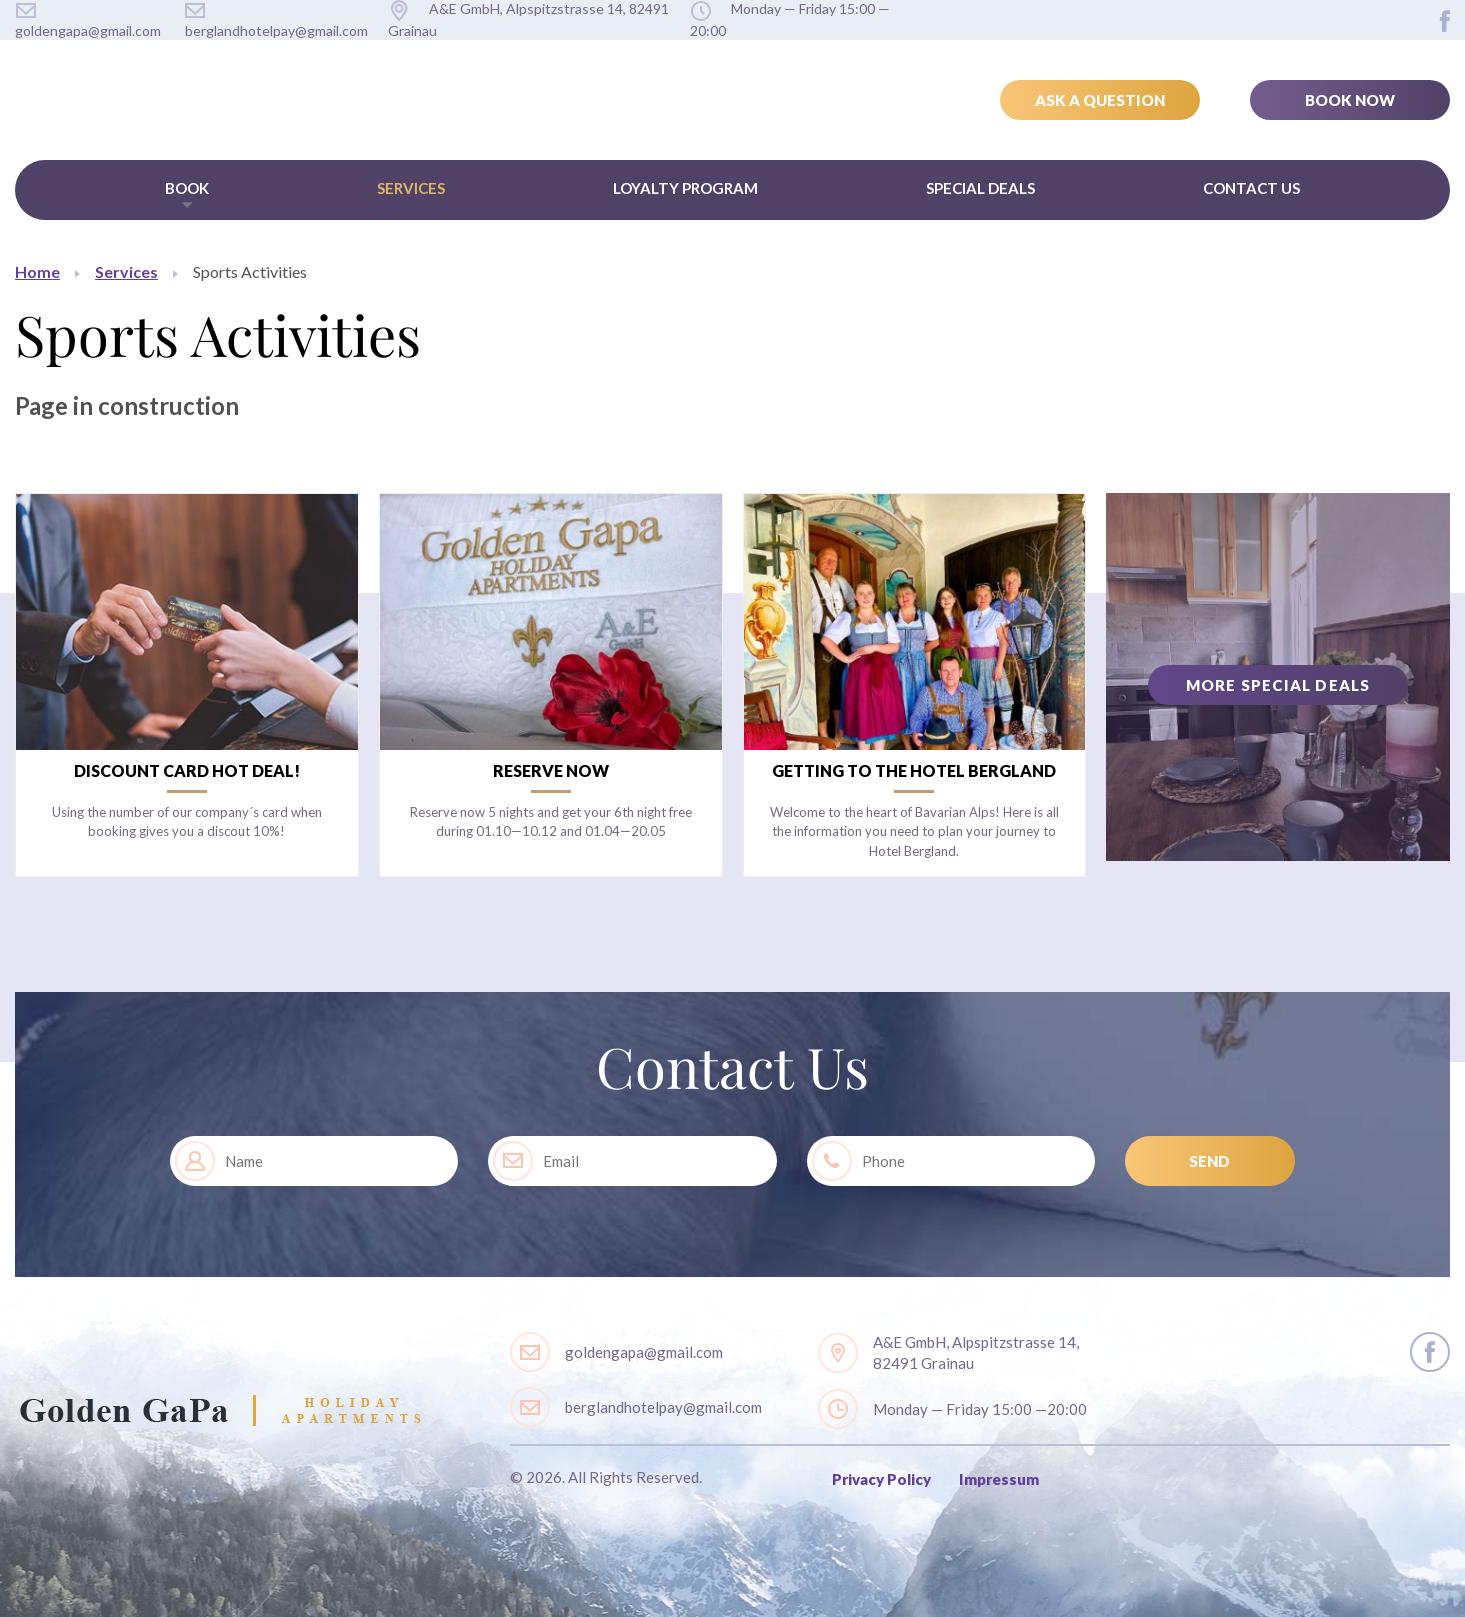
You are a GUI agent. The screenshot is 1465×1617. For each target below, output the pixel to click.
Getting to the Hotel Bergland (914, 770)
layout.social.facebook (1445, 21)
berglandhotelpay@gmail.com (663, 1407)
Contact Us (1251, 188)
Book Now (1350, 100)
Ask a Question (1100, 100)
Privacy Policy (881, 1479)
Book (187, 188)
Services (411, 188)
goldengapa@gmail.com (644, 1352)
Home (37, 271)
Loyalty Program (685, 188)
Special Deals (980, 188)
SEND (1209, 1161)
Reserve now (551, 770)
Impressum (999, 1479)
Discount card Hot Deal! (187, 770)
